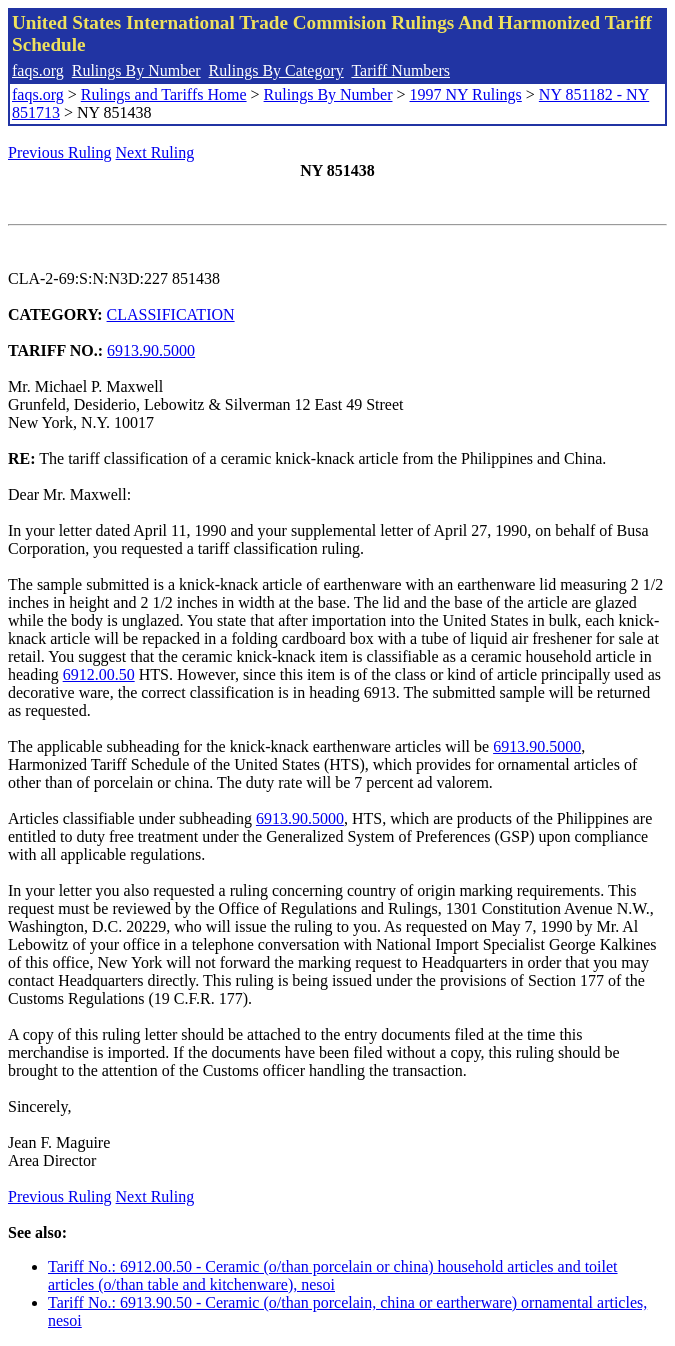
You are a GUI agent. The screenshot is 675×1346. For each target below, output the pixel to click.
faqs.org (38, 70)
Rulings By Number (136, 70)
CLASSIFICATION (171, 314)
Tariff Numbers (400, 70)
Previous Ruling (60, 152)
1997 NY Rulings (466, 94)
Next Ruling (155, 152)
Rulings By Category (276, 70)
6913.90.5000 (151, 350)
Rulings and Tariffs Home (164, 94)
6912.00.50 (99, 674)
